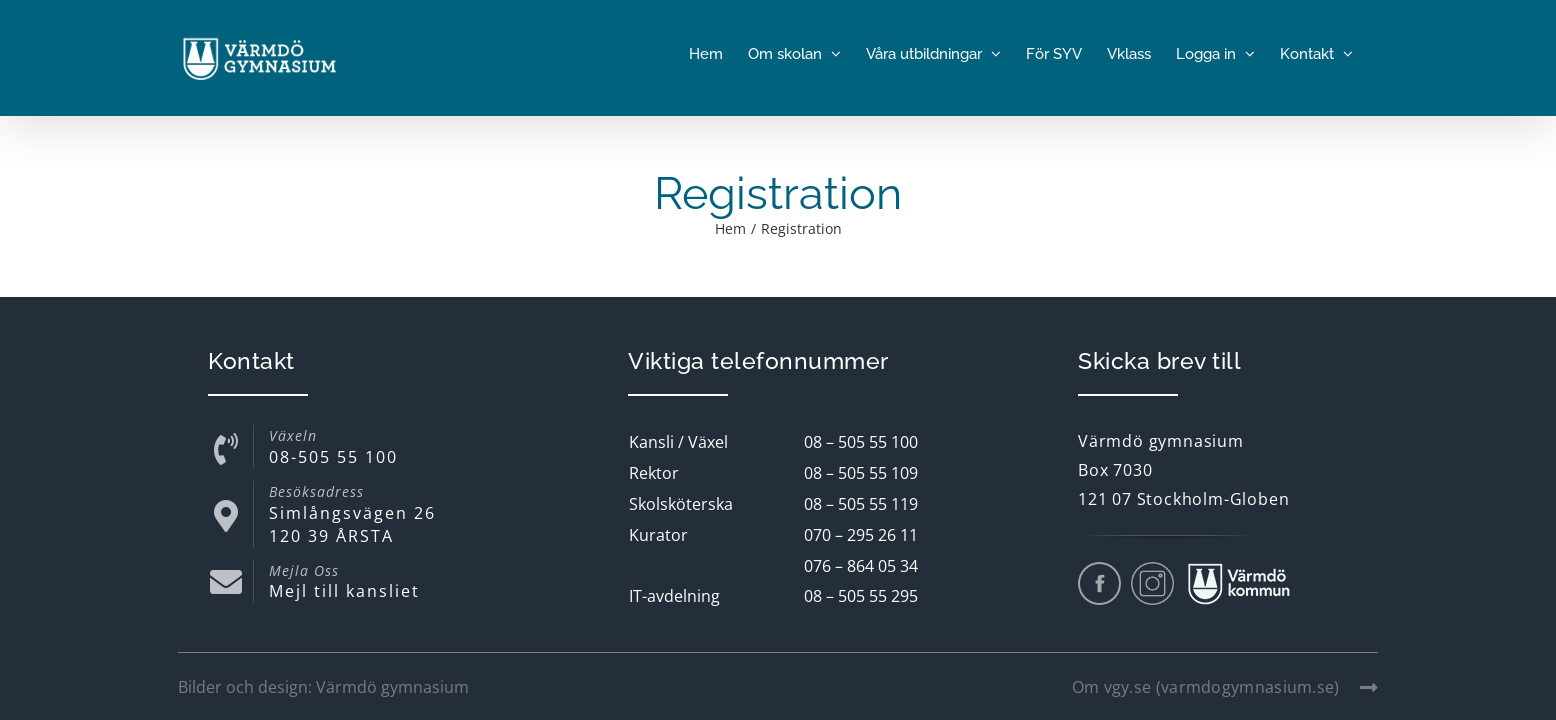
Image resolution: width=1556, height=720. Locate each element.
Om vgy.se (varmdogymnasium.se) (1225, 687)
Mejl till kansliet (344, 591)
